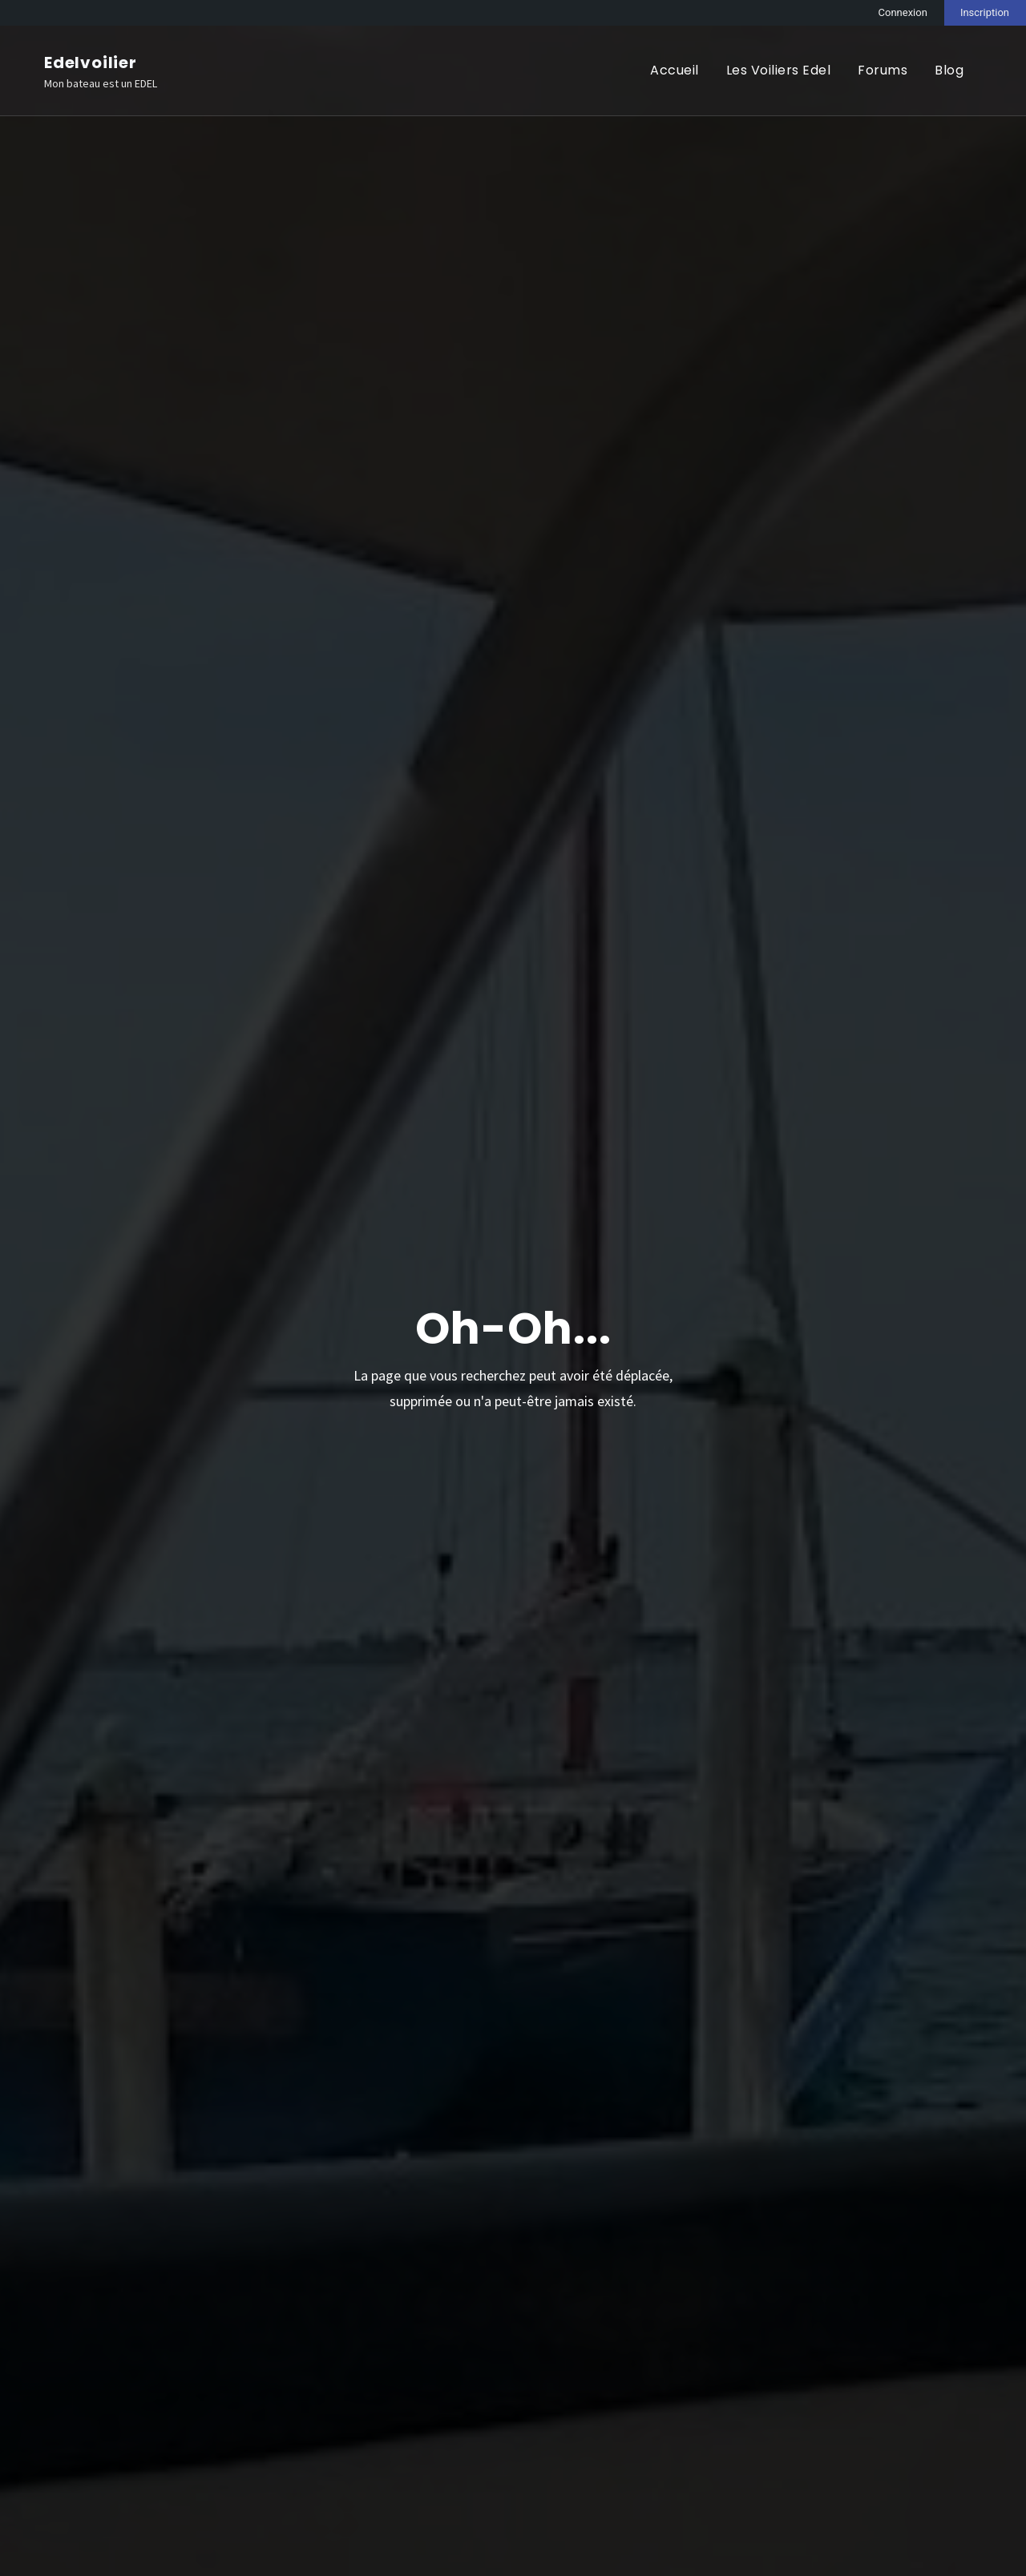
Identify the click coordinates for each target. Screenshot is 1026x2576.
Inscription (984, 12)
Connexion (903, 12)
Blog (949, 70)
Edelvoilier (90, 62)
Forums (882, 70)
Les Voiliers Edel (778, 70)
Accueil (674, 70)
